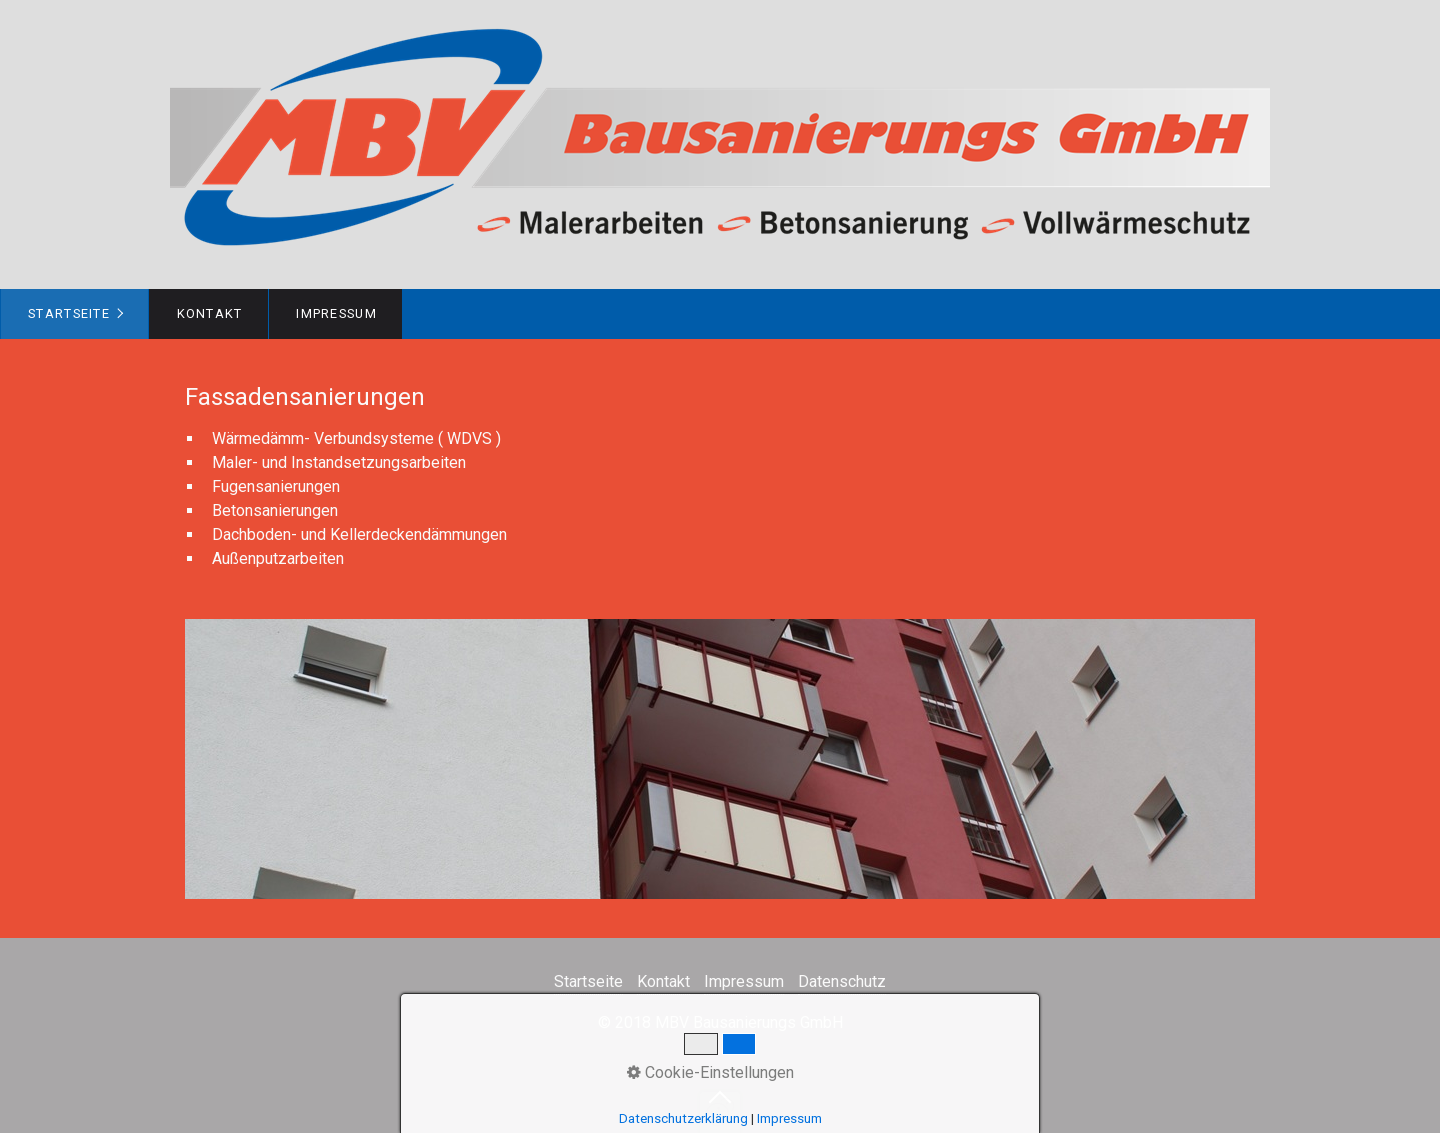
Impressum (336, 313)
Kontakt (210, 313)
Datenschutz (842, 981)
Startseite (69, 313)
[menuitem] (74, 314)
